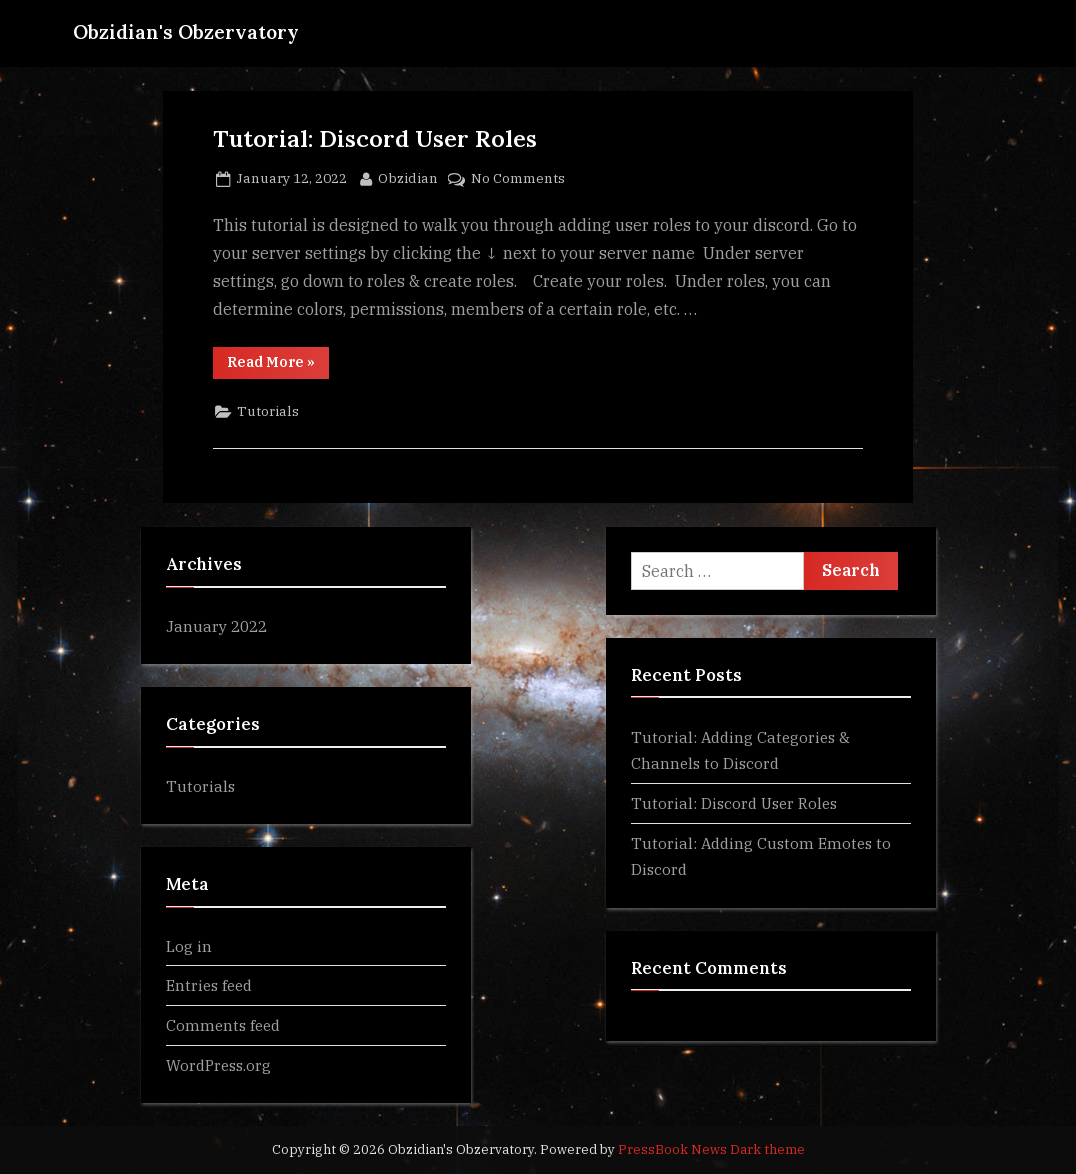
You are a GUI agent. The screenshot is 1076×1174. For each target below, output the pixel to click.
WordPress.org (218, 1065)
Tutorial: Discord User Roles (375, 138)
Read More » (278, 365)
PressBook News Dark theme (711, 1149)
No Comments (518, 179)
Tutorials (268, 411)
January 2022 (216, 626)
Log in (189, 946)
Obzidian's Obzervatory (186, 32)
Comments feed (223, 1025)
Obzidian (408, 177)
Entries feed (209, 985)
